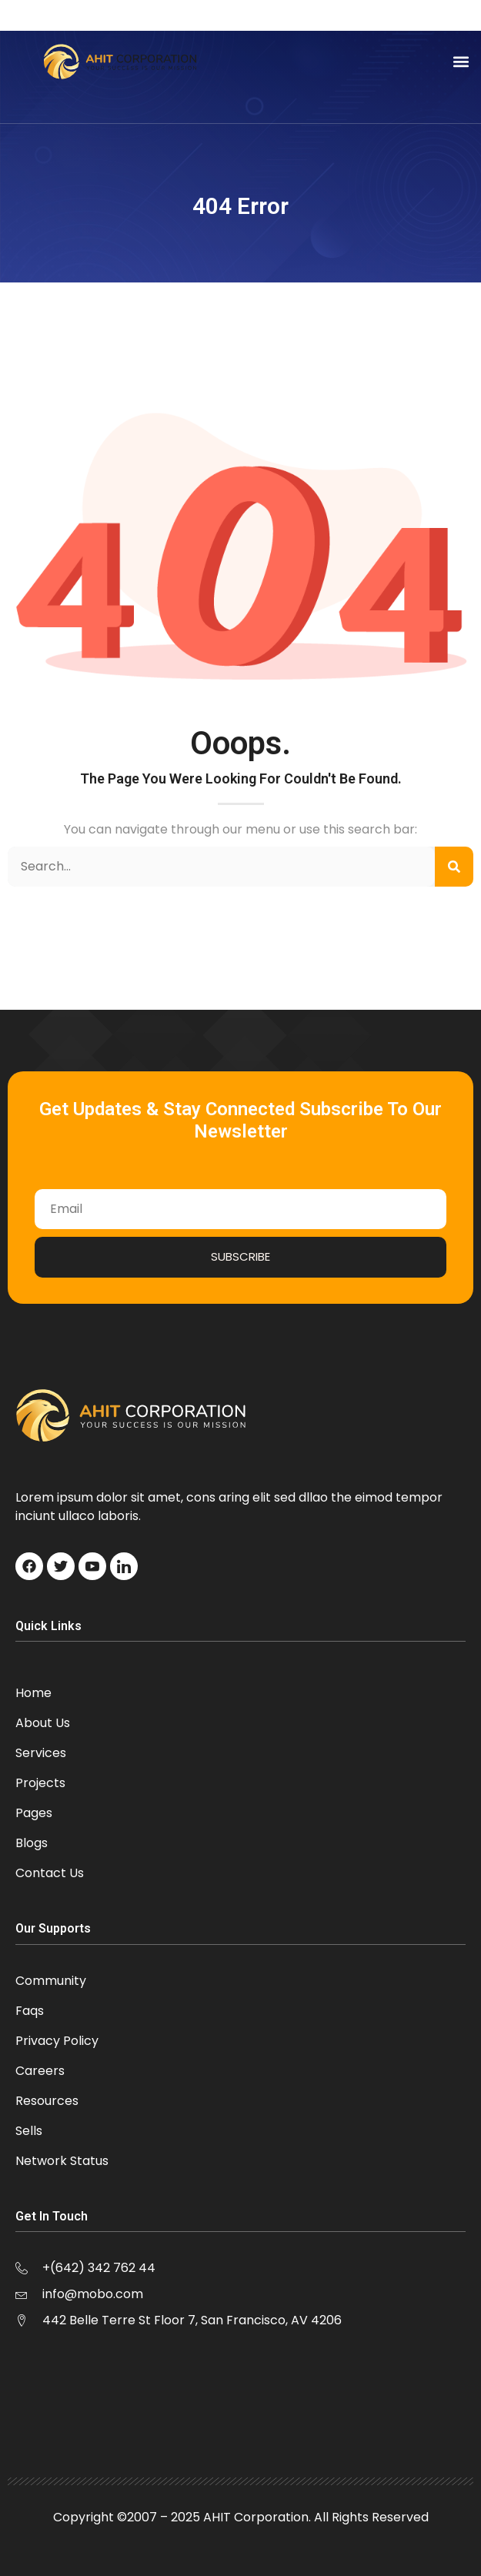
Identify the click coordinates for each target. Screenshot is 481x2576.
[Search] (454, 867)
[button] (460, 62)
